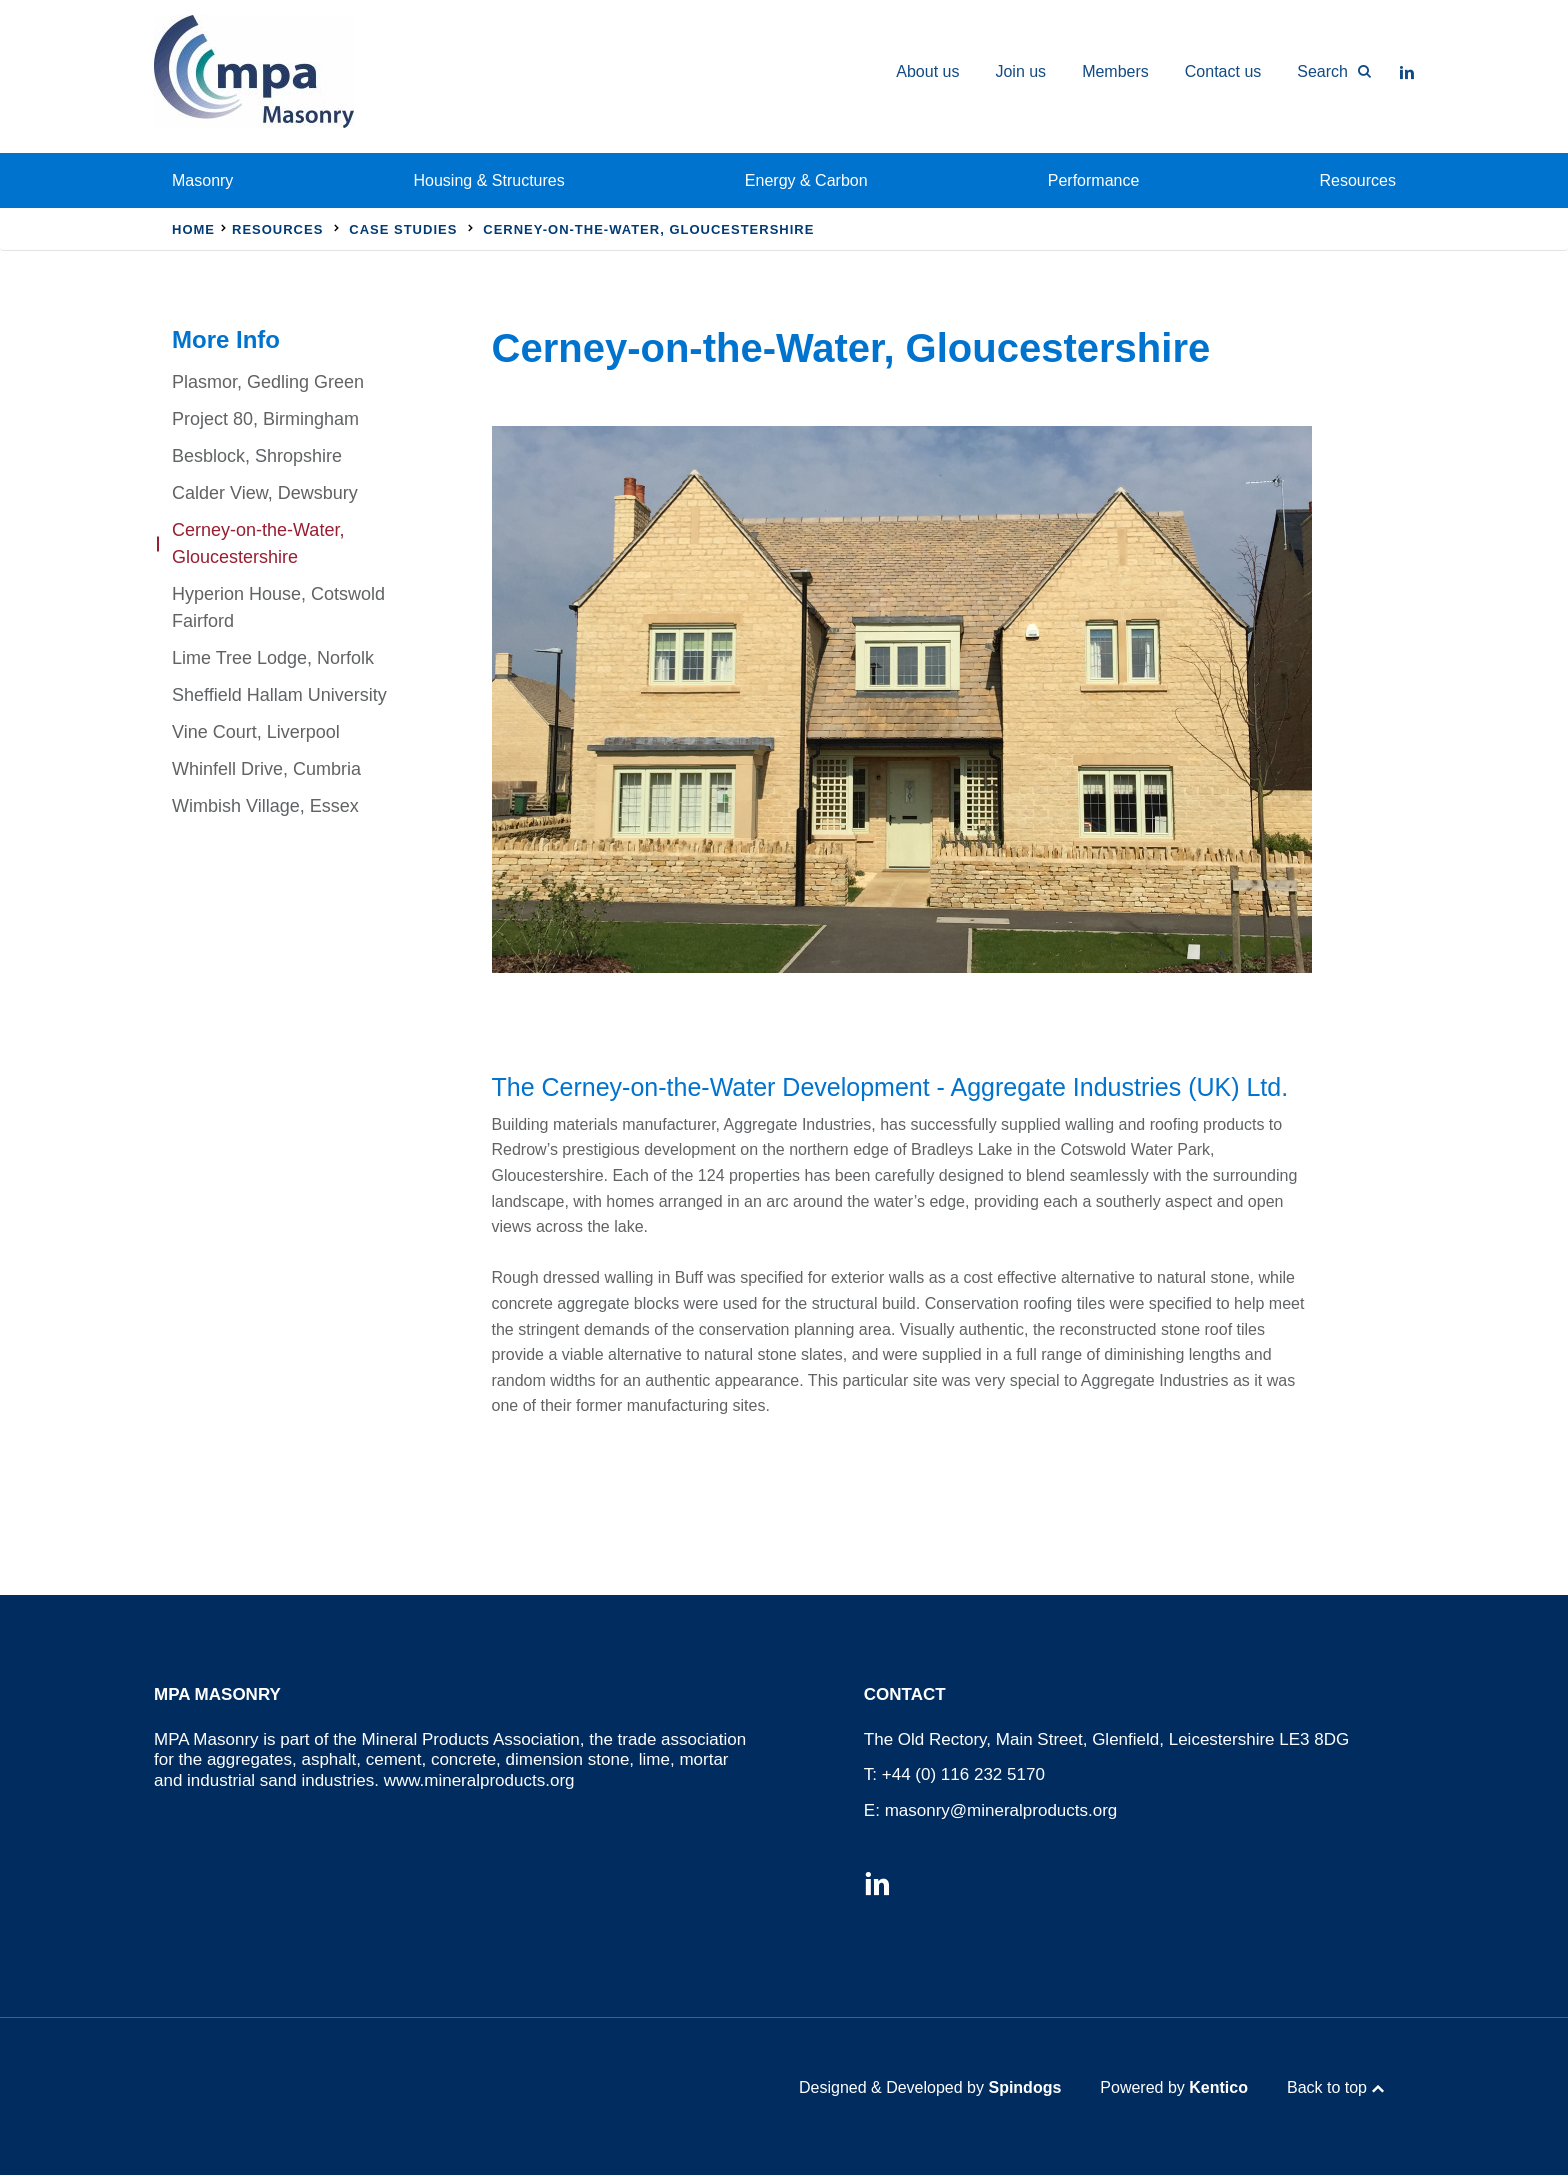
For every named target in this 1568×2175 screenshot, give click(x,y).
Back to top (1327, 2087)
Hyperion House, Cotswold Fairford (278, 607)
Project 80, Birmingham (265, 419)
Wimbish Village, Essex (265, 806)
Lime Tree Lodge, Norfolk (273, 658)
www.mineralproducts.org (479, 1780)
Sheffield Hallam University (279, 695)
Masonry (202, 180)
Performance (1094, 180)
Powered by (1174, 2087)
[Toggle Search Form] (1325, 72)
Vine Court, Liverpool (256, 732)
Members (1115, 71)
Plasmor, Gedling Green (268, 382)
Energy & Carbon (806, 180)
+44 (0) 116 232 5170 (963, 1774)
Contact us (1223, 71)
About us (927, 71)
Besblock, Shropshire (257, 456)
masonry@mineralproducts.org (1001, 1810)
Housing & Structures (489, 180)
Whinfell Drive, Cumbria (266, 769)
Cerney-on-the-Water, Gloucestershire (258, 543)
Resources (1358, 180)
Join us (1020, 71)
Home (193, 229)
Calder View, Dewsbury (265, 493)
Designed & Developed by (930, 2087)
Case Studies (403, 229)
